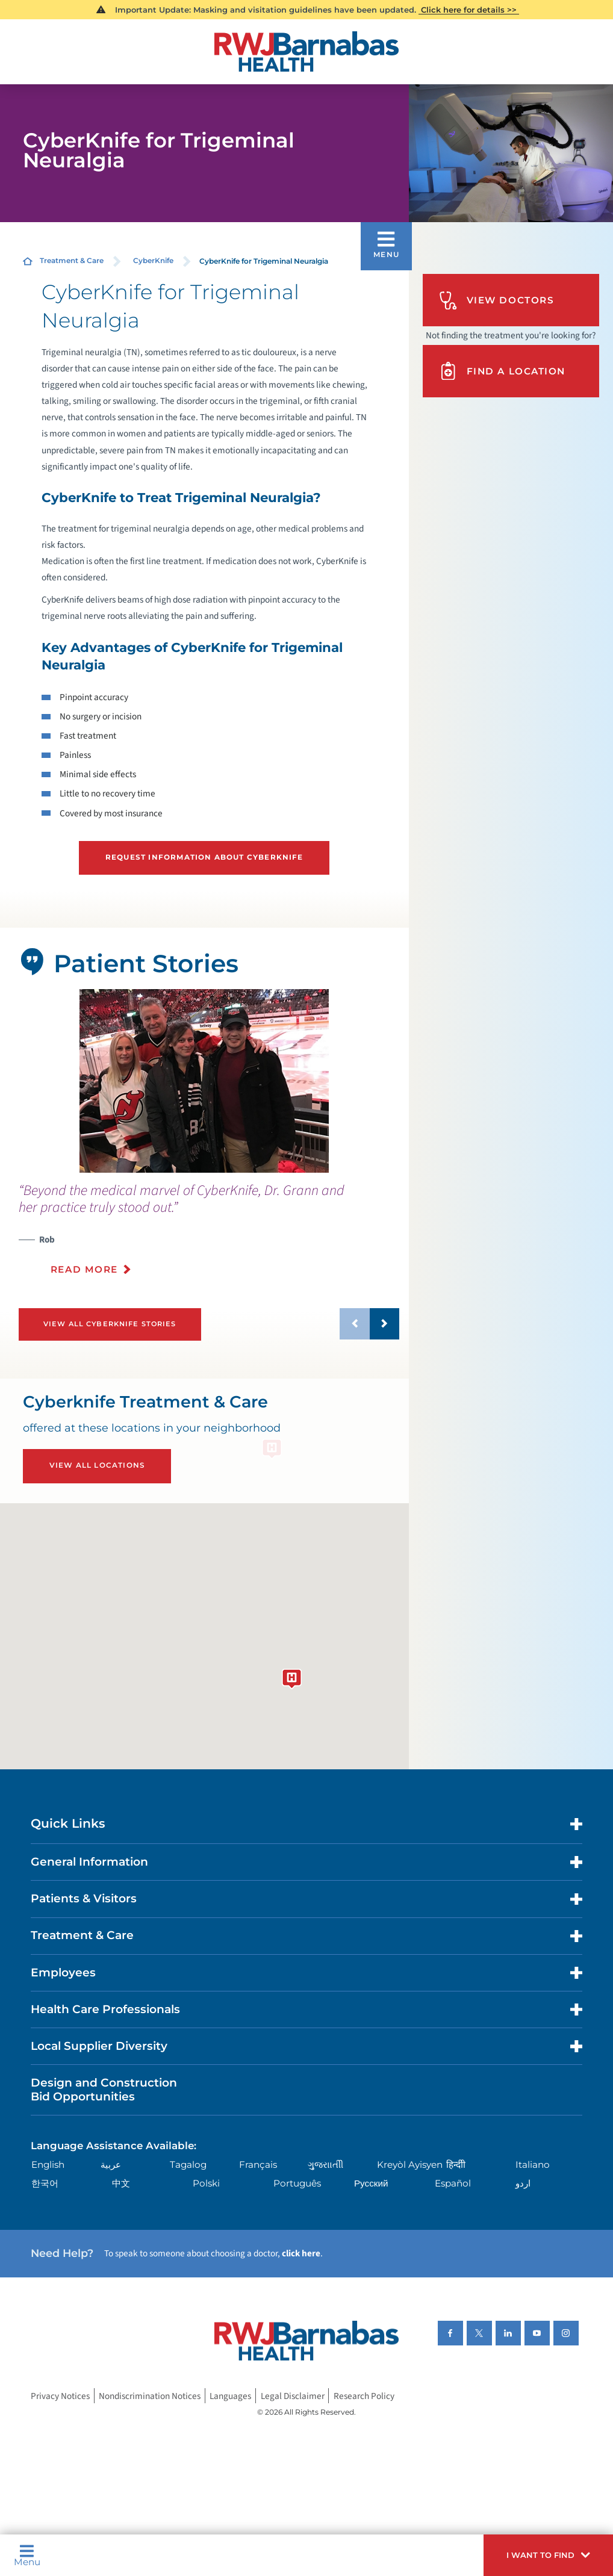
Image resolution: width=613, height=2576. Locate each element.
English (47, 2164)
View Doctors (496, 300)
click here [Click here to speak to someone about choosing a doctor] (301, 2253)
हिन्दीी (455, 2164)
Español (453, 2183)
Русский (371, 2183)
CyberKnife (153, 260)
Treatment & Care (72, 260)
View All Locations (97, 1465)
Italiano (532, 2164)
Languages (230, 2396)
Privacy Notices (60, 2396)
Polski (206, 2183)
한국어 (44, 2183)
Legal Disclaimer (293, 2396)
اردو (523, 2183)
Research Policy (364, 2396)
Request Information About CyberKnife (204, 857)
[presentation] (209, 1236)
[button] (548, 2555)
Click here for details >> (469, 9)
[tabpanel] (204, 1081)
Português (297, 2183)
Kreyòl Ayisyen (410, 2164)
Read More (84, 1269)
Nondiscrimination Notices (150, 2396)
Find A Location (502, 371)
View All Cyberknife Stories (109, 1324)
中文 (121, 2183)
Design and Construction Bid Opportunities (104, 2089)
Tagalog (188, 2164)
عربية (111, 2164)
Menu (27, 2555)
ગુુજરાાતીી (325, 2164)
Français (258, 2164)
